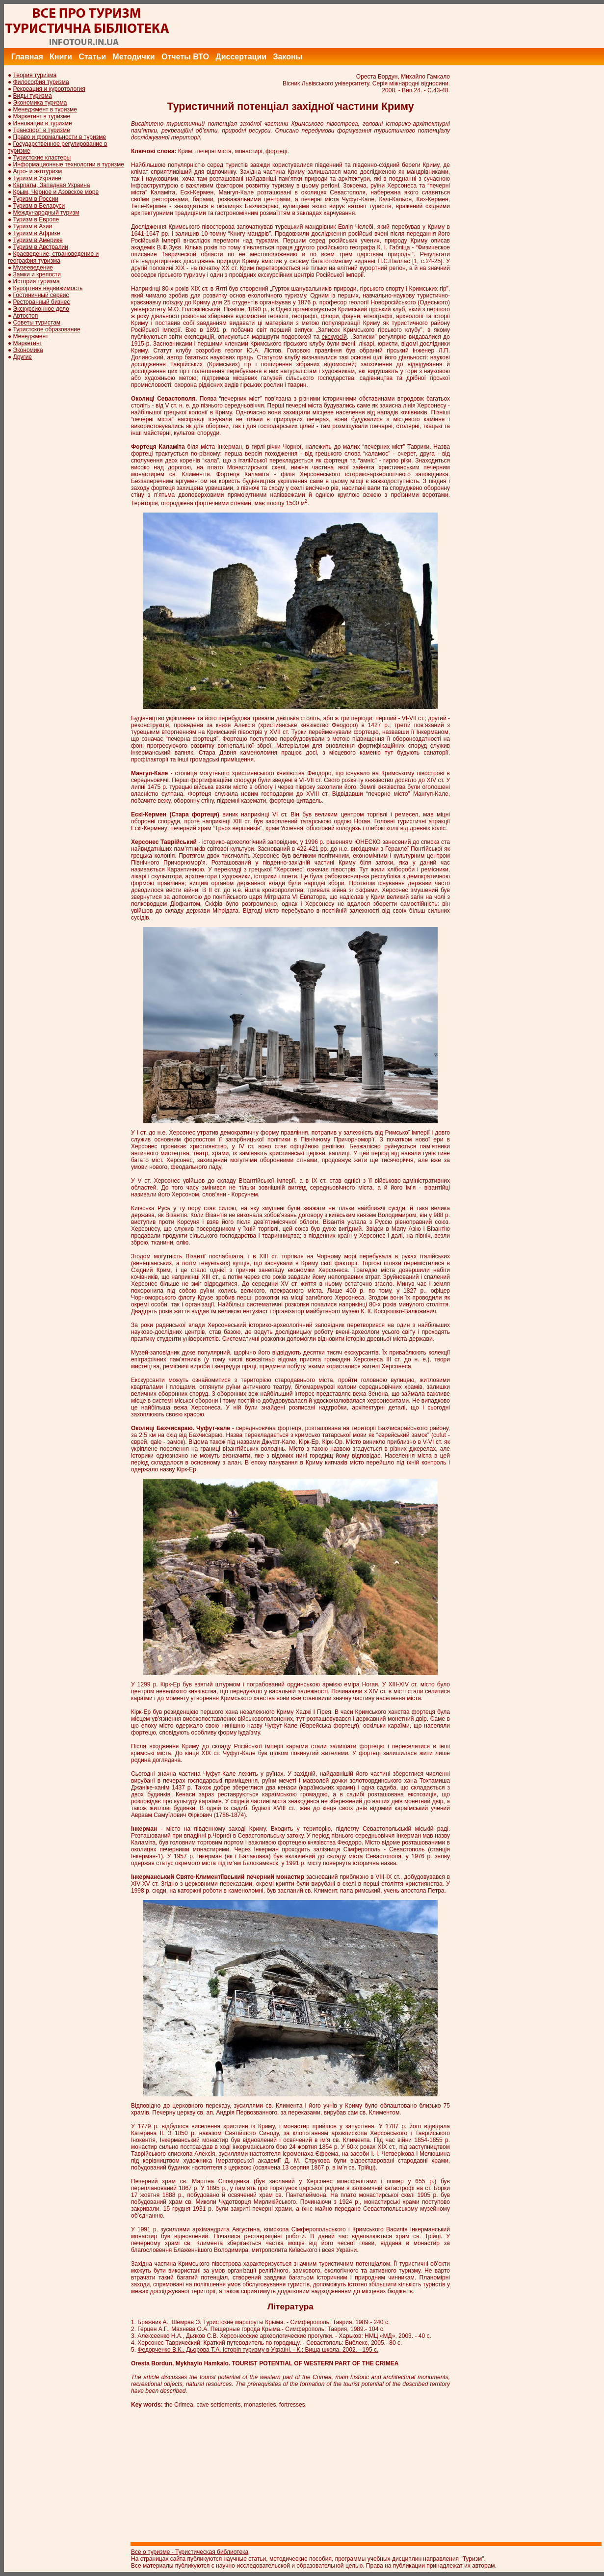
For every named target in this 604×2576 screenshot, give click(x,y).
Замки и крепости (37, 274)
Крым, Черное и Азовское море (56, 192)
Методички (133, 57)
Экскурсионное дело (41, 308)
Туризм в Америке (38, 240)
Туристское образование (46, 329)
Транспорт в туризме (41, 130)
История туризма (36, 281)
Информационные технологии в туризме (68, 164)
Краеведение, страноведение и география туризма (53, 257)
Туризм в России (35, 198)
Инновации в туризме (42, 123)
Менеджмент (31, 336)
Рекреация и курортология (49, 88)
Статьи (92, 57)
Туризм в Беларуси (39, 205)
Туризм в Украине (37, 178)
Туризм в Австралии (40, 247)
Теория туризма (35, 75)
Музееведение (33, 267)
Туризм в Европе (36, 219)
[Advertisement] (425, 26)
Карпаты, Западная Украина (51, 185)
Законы (287, 57)
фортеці (276, 151)
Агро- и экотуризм (37, 171)
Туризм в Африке (36, 233)
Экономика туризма (40, 102)
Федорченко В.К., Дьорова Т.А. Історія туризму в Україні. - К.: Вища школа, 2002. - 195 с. (257, 2349)
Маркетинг (27, 343)
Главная (27, 57)
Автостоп (25, 315)
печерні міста (320, 199)
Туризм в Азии (33, 226)
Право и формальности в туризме (59, 137)
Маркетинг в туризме (42, 116)
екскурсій (333, 336)
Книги (61, 57)
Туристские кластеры (42, 157)
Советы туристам (36, 322)
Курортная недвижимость (48, 288)
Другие (22, 356)
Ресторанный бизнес (41, 301)
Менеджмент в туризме (45, 109)
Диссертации (240, 57)
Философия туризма (41, 82)
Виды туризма (32, 95)
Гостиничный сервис (41, 295)
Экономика (28, 350)
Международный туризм (46, 212)
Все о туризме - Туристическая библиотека (189, 2552)
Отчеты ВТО (185, 57)
